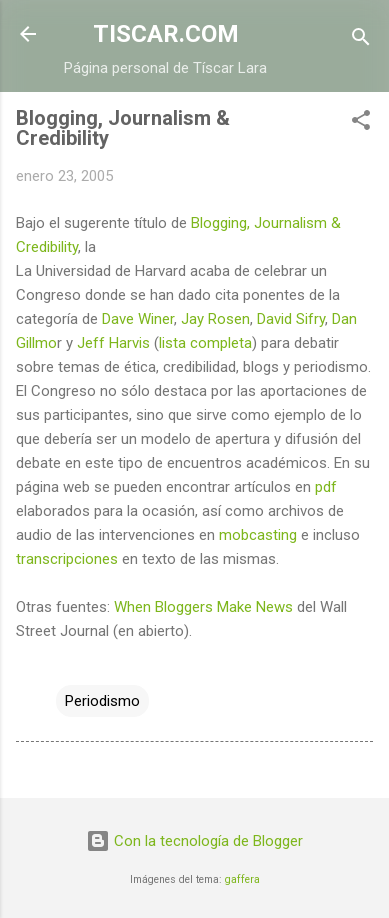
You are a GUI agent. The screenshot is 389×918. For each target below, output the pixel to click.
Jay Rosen (215, 319)
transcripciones (67, 559)
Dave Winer (138, 319)
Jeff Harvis (113, 343)
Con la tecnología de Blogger (194, 841)
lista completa (205, 343)
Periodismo (102, 701)
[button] (361, 123)
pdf (326, 487)
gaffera (242, 879)
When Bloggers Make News (203, 607)
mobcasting (258, 535)
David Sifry (291, 319)
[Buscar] (361, 40)
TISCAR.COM (166, 34)
